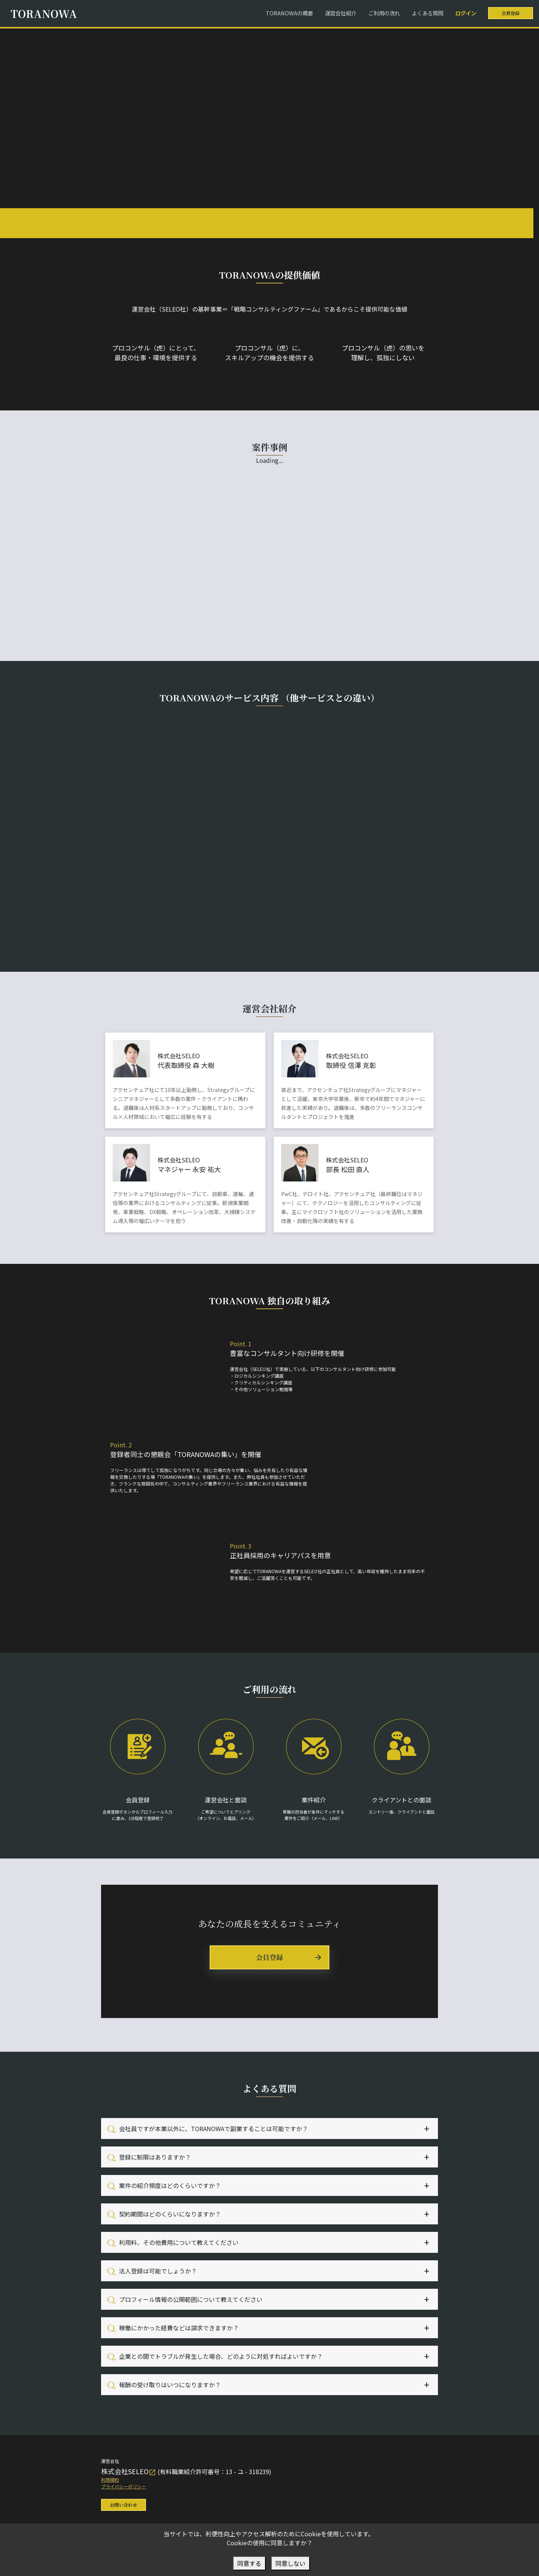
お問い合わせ (123, 2504)
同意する (249, 2563)
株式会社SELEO (128, 2471)
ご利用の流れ (384, 13)
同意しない (290, 2563)
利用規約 (110, 2479)
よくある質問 (427, 13)
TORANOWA (43, 13)
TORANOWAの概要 (289, 13)
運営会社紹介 (340, 13)
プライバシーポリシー (123, 2486)
